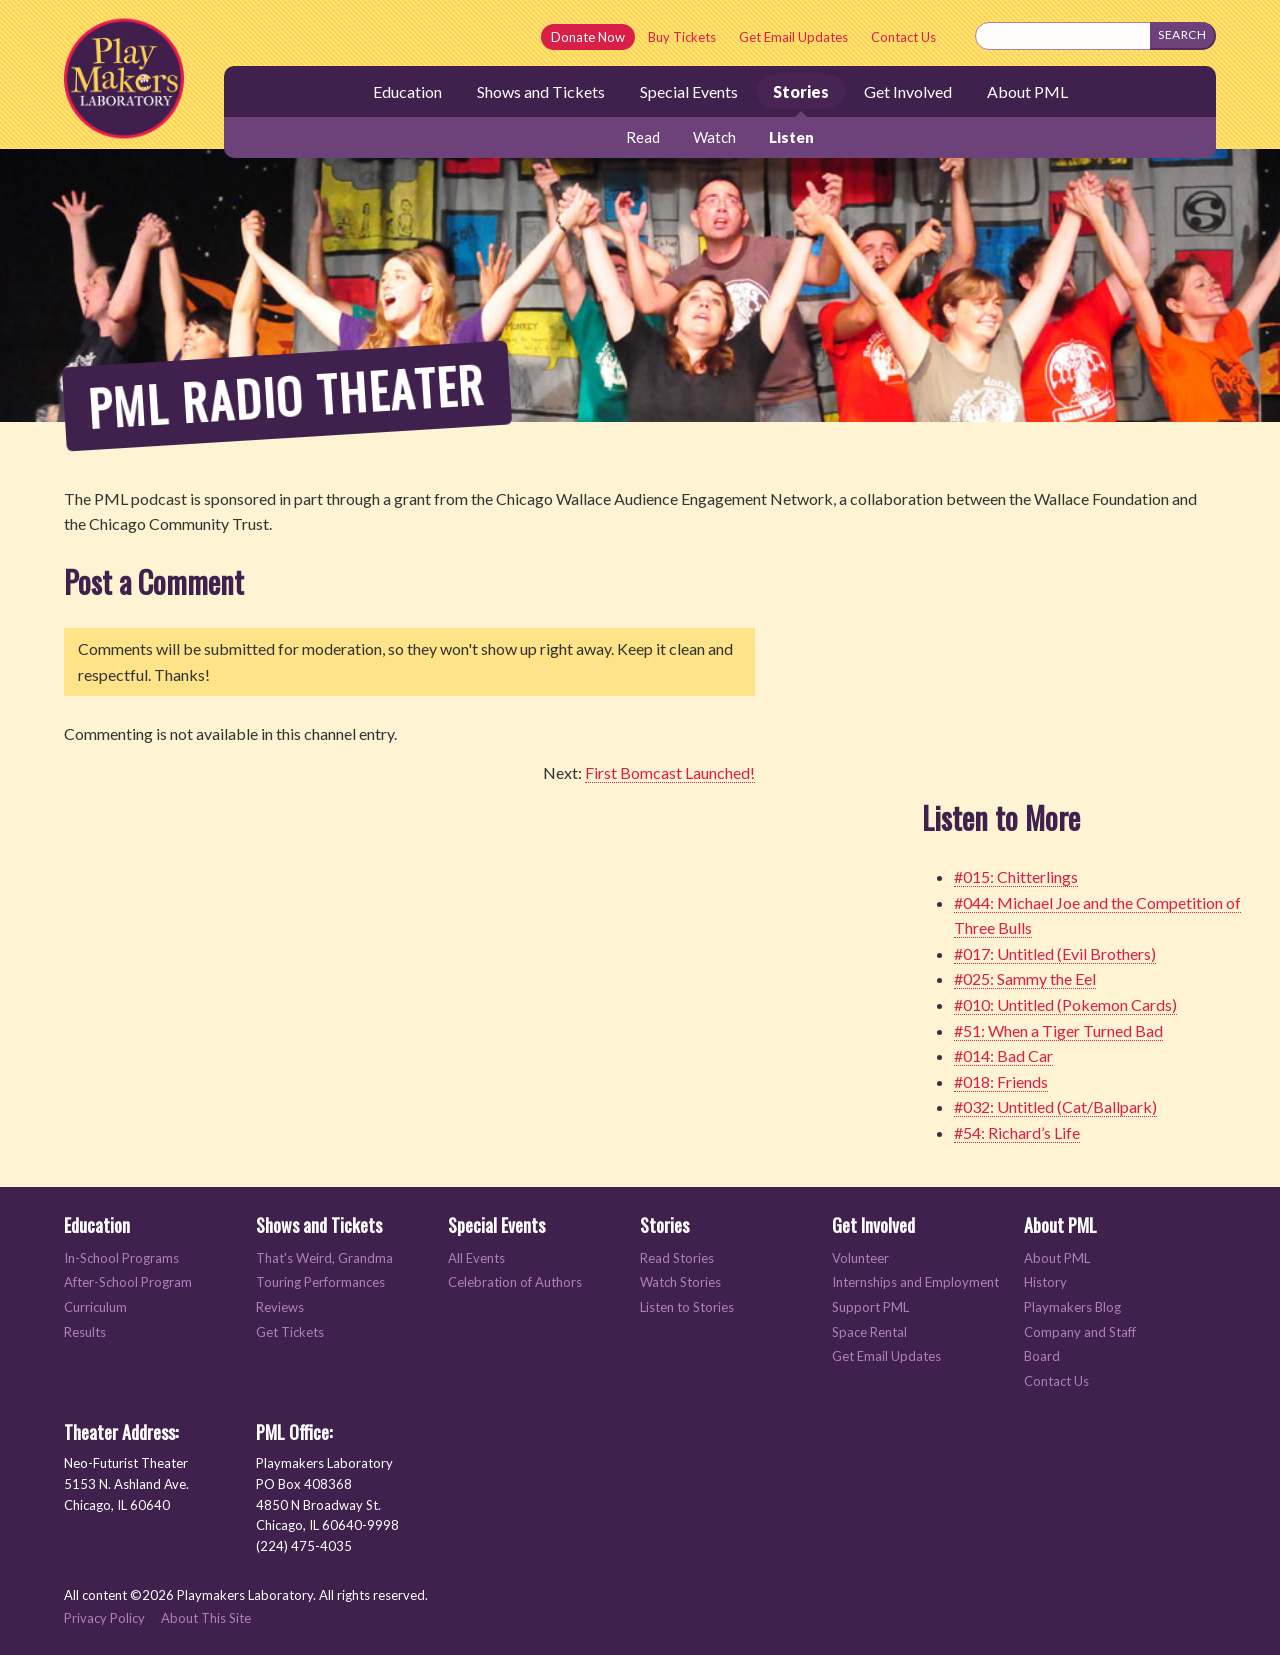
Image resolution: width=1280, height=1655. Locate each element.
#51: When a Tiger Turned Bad (1058, 1030)
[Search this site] (1063, 36)
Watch (714, 137)
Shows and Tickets (541, 91)
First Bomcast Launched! (670, 772)
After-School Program (128, 1282)
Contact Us (903, 37)
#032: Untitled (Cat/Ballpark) (1055, 1106)
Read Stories (677, 1258)
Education (407, 91)
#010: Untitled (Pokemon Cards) (1065, 1004)
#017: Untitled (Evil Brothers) (1055, 953)
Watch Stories (680, 1282)
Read (643, 137)
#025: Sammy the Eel (1025, 978)
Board (1042, 1356)
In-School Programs (121, 1258)
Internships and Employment (915, 1282)
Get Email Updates (793, 37)
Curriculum (95, 1307)
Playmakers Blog (1072, 1307)
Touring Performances (320, 1282)
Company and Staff (1080, 1332)
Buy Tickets (682, 37)
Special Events (689, 91)
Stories (801, 91)
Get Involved (908, 91)
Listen (791, 137)
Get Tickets (290, 1332)
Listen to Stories (687, 1307)
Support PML (870, 1307)
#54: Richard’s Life (1017, 1132)
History (1045, 1282)
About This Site (206, 1618)
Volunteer (860, 1258)
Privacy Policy (104, 1618)
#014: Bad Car (1003, 1055)
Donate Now (588, 37)
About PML (1027, 91)
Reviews (280, 1307)
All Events (476, 1258)
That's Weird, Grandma (324, 1258)
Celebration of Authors (515, 1282)
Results (85, 1332)
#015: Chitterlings (1016, 876)
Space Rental (869, 1332)
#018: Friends (1001, 1081)
